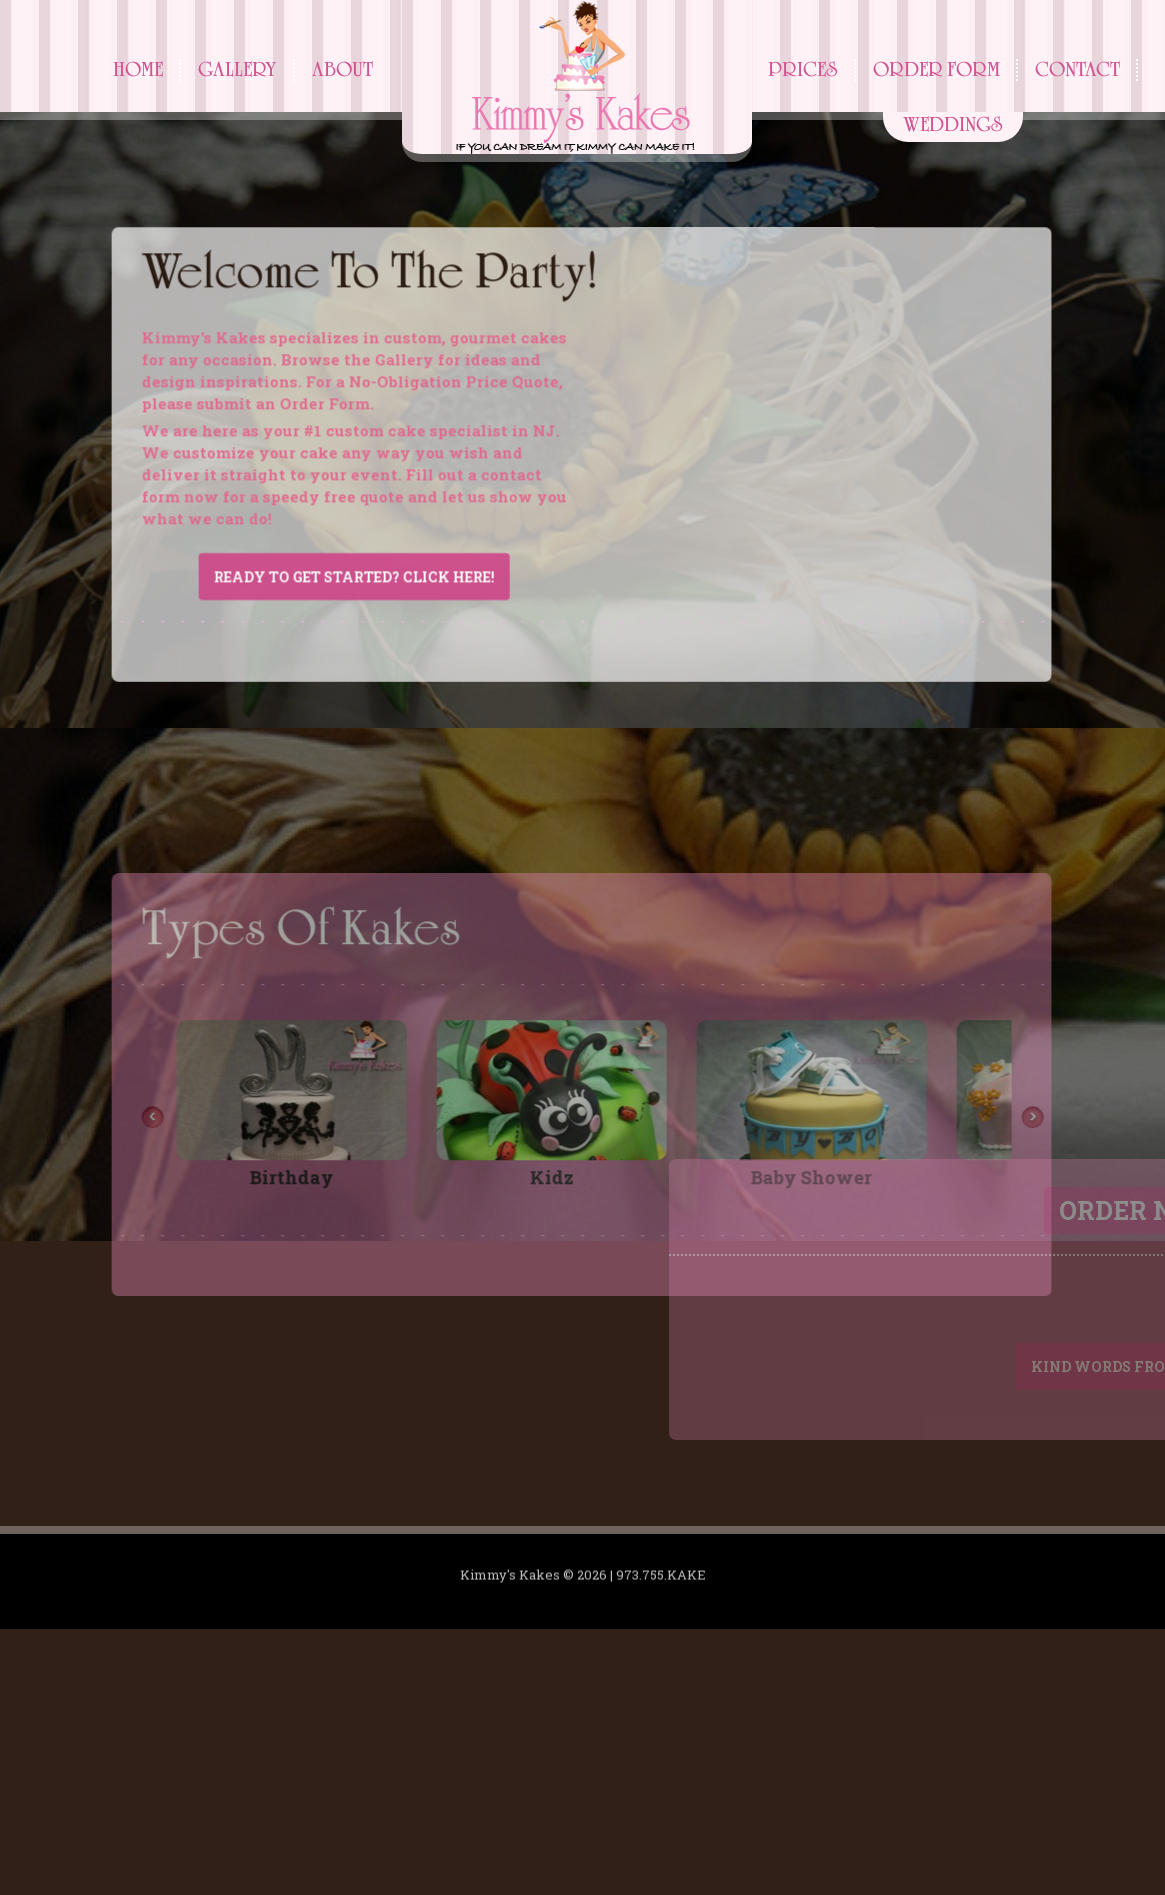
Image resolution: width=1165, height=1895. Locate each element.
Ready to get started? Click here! (316, 608)
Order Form (936, 69)
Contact (1077, 69)
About (342, 69)
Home (138, 69)
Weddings (953, 124)
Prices (803, 69)
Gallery (237, 69)
